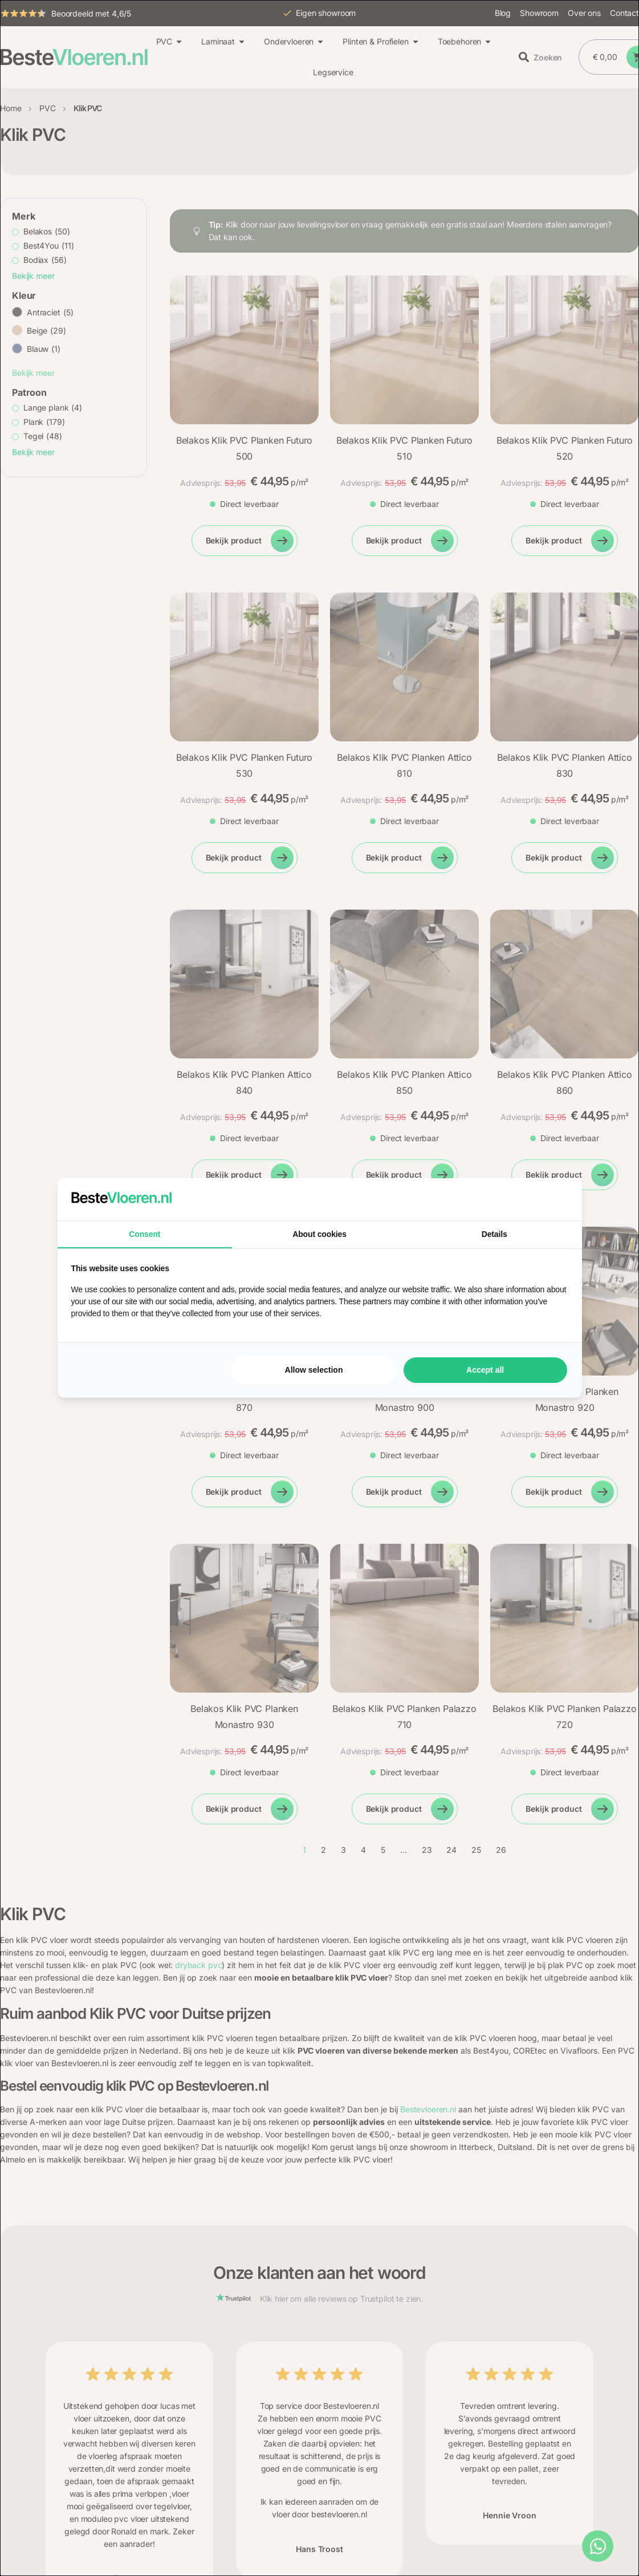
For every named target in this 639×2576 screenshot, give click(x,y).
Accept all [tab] (485, 1369)
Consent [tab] (144, 1234)
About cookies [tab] (319, 1234)
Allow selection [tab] (314, 1369)
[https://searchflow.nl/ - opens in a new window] (554, 1199)
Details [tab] (494, 1234)
